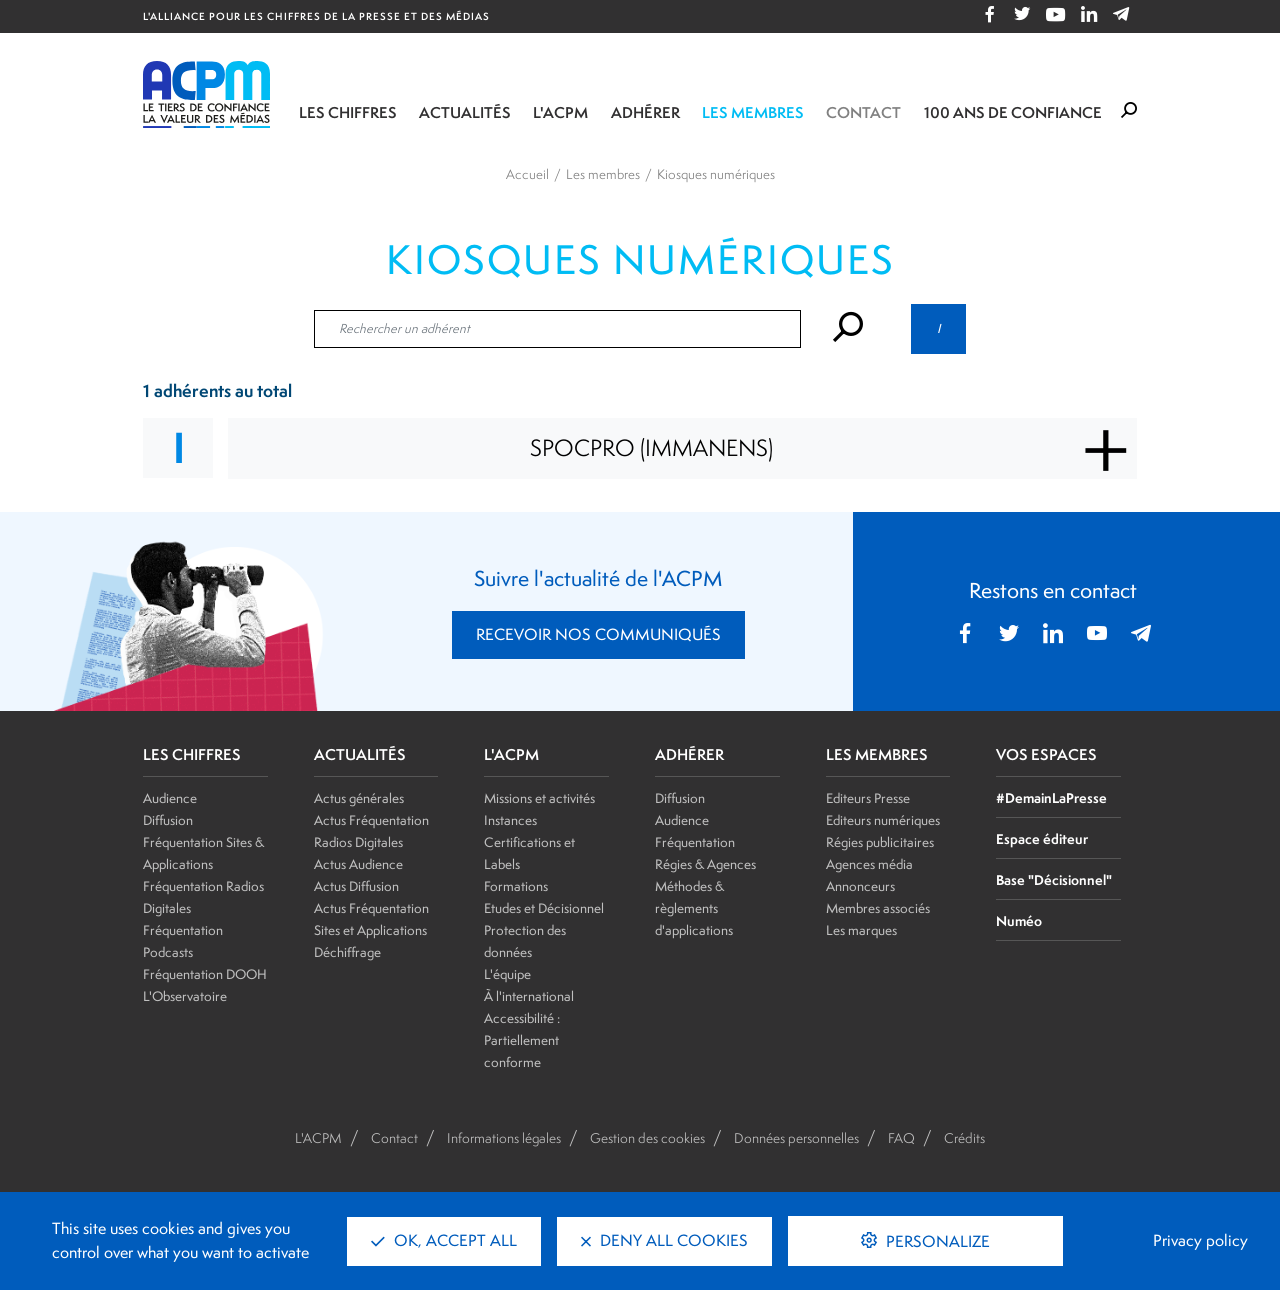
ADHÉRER (689, 755)
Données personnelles (796, 1138)
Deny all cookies (664, 1240)
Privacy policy (1200, 1240)
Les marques (861, 930)
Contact (863, 112)
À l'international (529, 996)
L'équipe (507, 974)
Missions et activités (539, 798)
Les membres (753, 112)
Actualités (465, 112)
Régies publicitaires (880, 842)
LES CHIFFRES (192, 755)
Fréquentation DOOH (205, 974)
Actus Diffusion (356, 886)
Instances (510, 820)
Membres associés (878, 908)
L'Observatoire (185, 996)
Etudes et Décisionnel (544, 908)
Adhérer (645, 112)
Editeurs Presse (868, 798)
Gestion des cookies (647, 1138)
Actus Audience (358, 864)
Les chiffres (348, 112)
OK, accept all (444, 1240)
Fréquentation (695, 842)
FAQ (901, 1138)
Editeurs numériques (883, 820)
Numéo (1019, 920)
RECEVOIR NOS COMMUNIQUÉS (598, 634)
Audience (170, 798)
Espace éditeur (1042, 838)
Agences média (869, 864)
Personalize (936, 1241)
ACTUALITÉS (360, 755)
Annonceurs (860, 886)
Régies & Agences (705, 864)
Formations (516, 886)
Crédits (964, 1138)
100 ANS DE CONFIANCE (1013, 112)
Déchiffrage (347, 952)
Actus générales (359, 798)
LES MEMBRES (877, 755)
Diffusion (168, 820)
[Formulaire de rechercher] (1129, 111)
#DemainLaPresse (1051, 797)
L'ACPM (560, 112)
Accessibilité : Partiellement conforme (522, 1040)
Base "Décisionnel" (1054, 879)
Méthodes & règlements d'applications (694, 908)
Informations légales (504, 1138)
